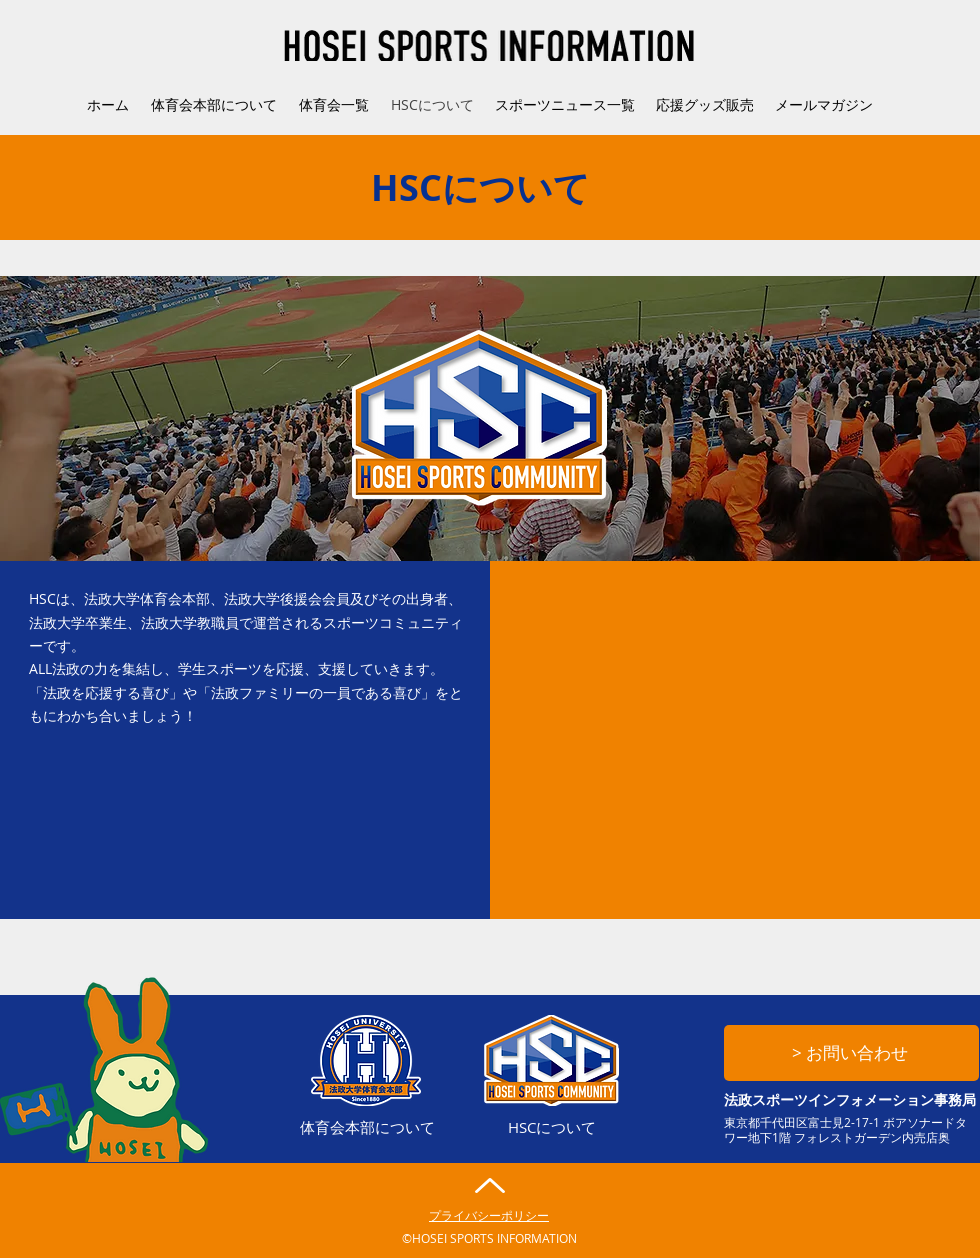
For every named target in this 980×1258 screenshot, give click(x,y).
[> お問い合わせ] (851, 1053)
